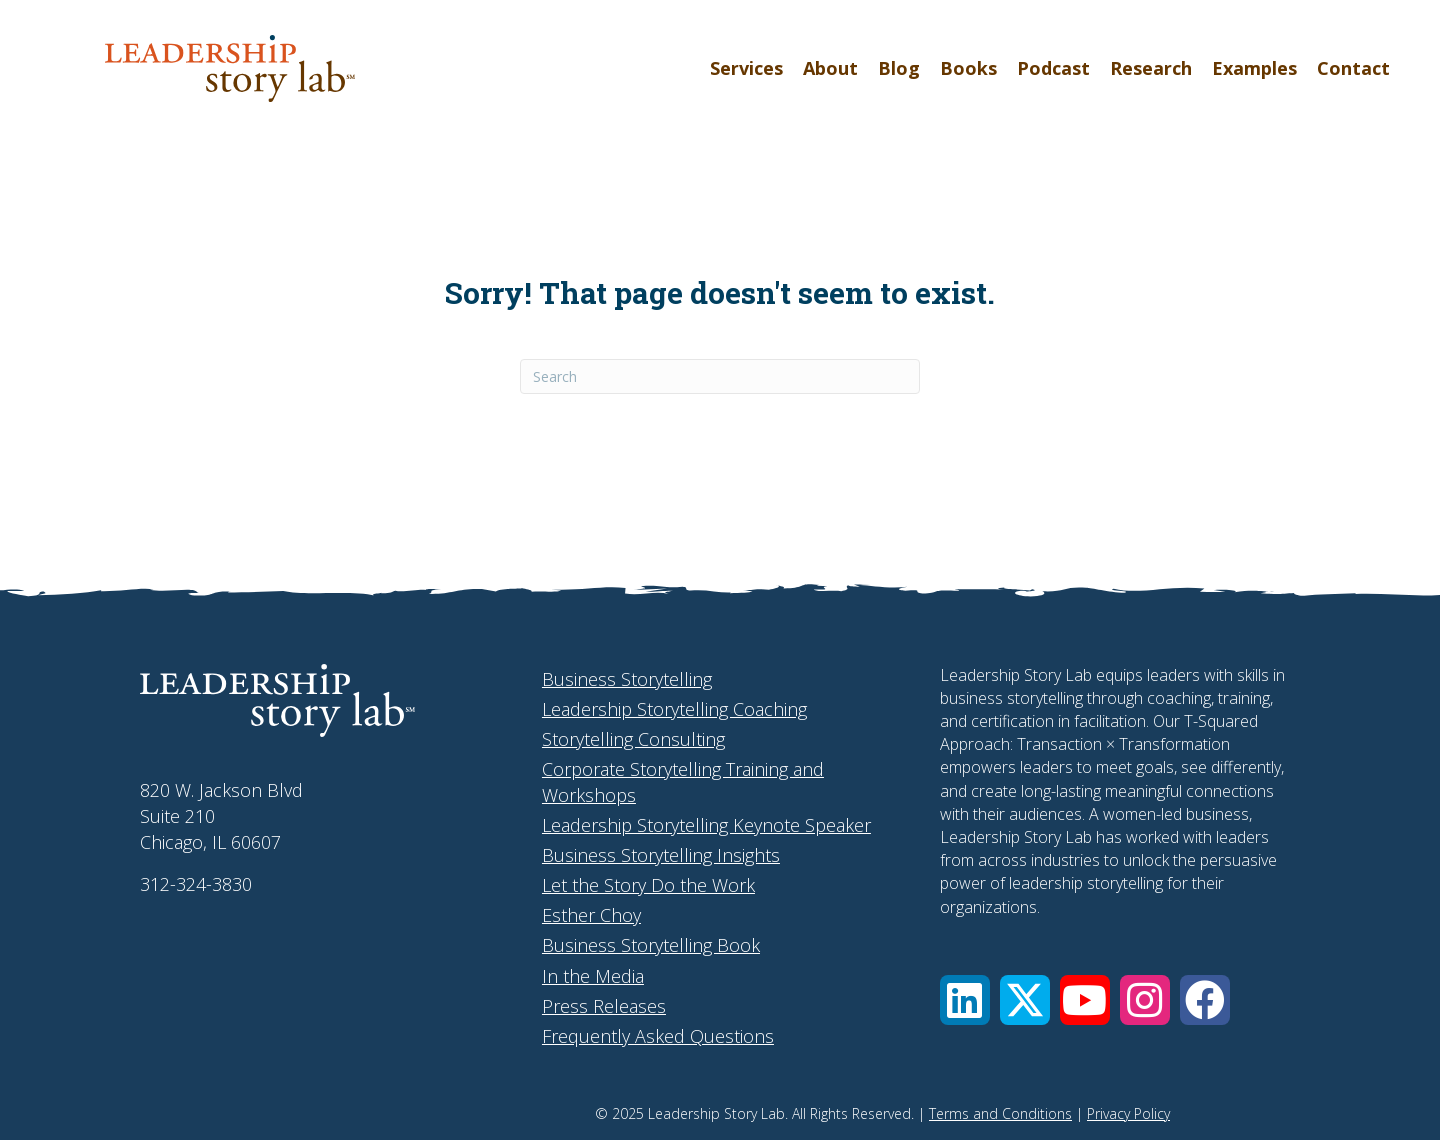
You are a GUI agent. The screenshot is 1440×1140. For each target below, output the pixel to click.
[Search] (720, 376)
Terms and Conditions (1000, 1113)
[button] (965, 1000)
